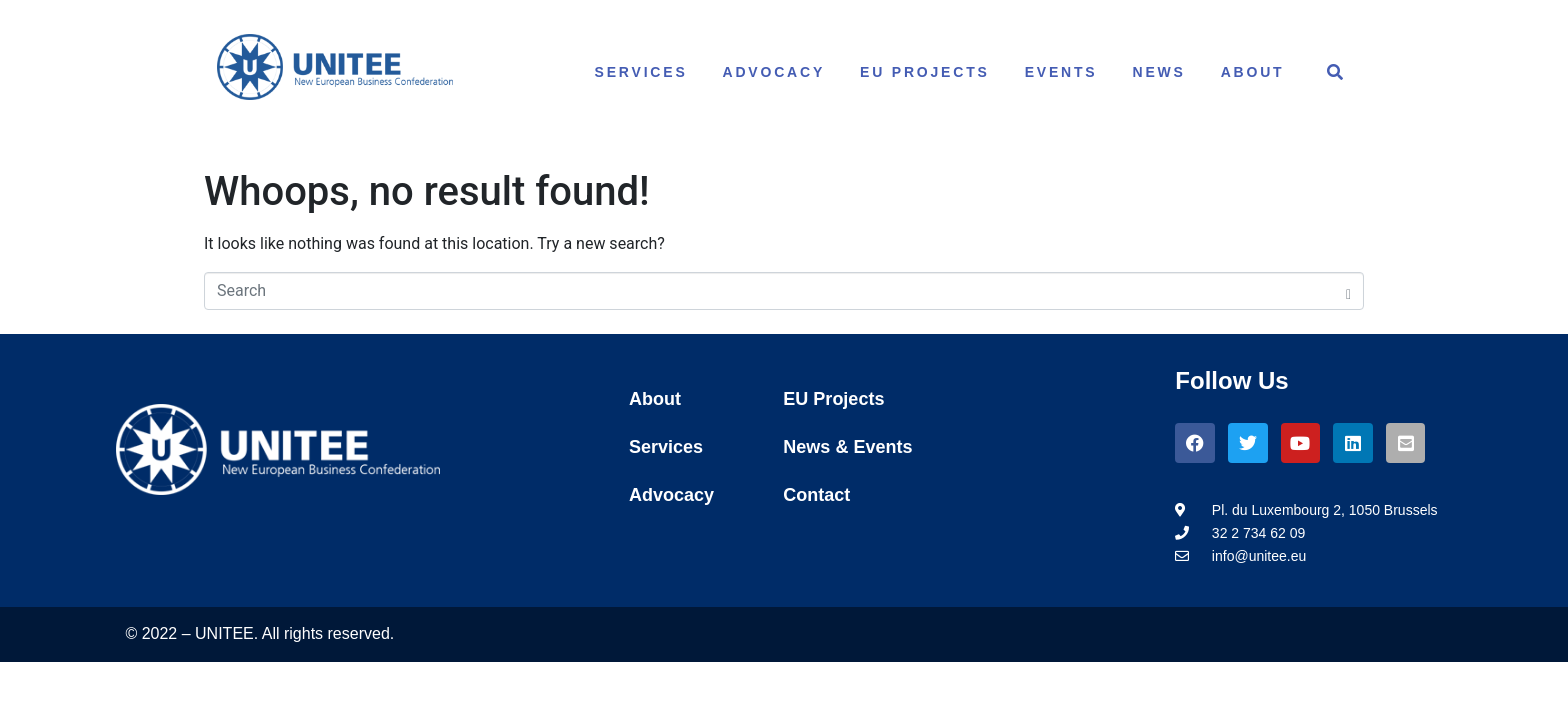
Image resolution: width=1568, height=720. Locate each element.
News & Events (847, 447)
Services (641, 72)
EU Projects (925, 72)
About (1253, 72)
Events (1061, 72)
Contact (816, 495)
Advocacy (774, 72)
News (1159, 72)
